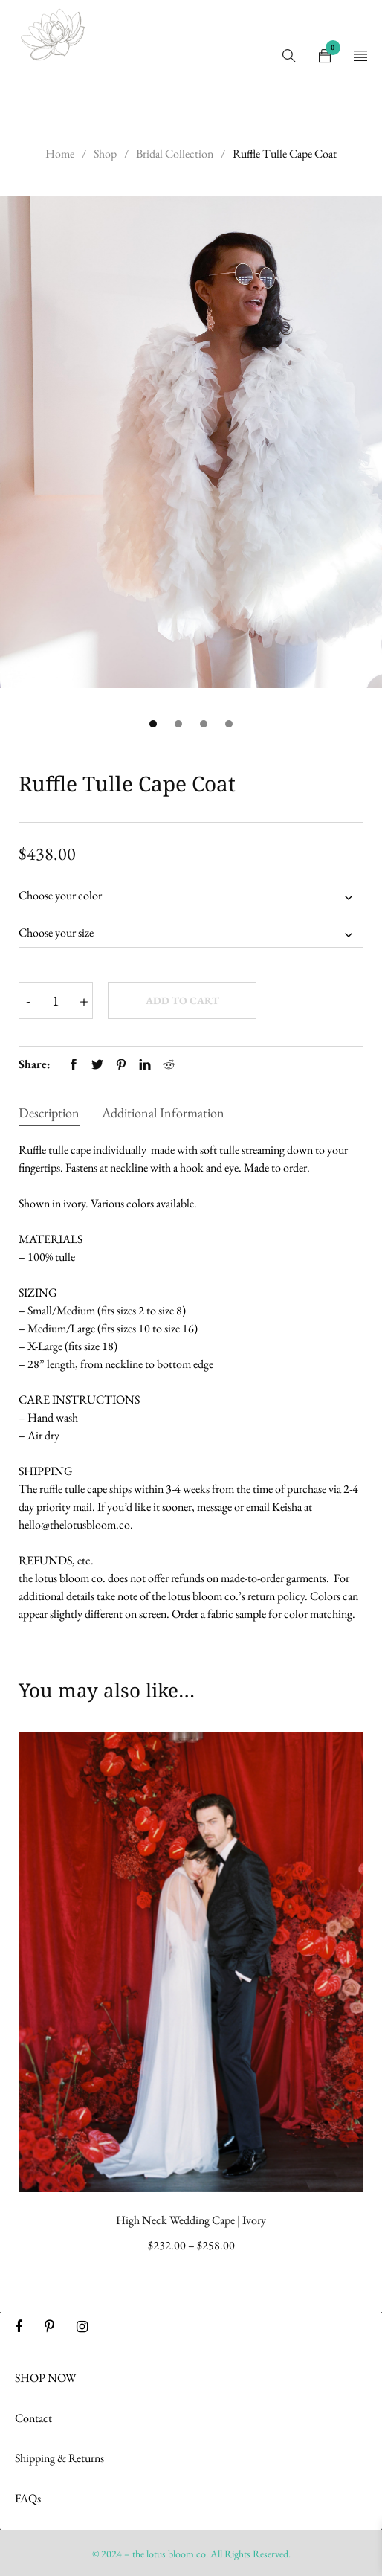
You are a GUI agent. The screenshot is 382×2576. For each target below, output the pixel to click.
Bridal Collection (174, 153)
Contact (33, 2418)
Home (59, 153)
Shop (105, 153)
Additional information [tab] (163, 1112)
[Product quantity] (55, 1000)
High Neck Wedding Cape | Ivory (191, 2220)
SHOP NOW (46, 2378)
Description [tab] (49, 1112)
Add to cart (182, 1000)
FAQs (28, 2498)
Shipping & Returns (59, 2458)
